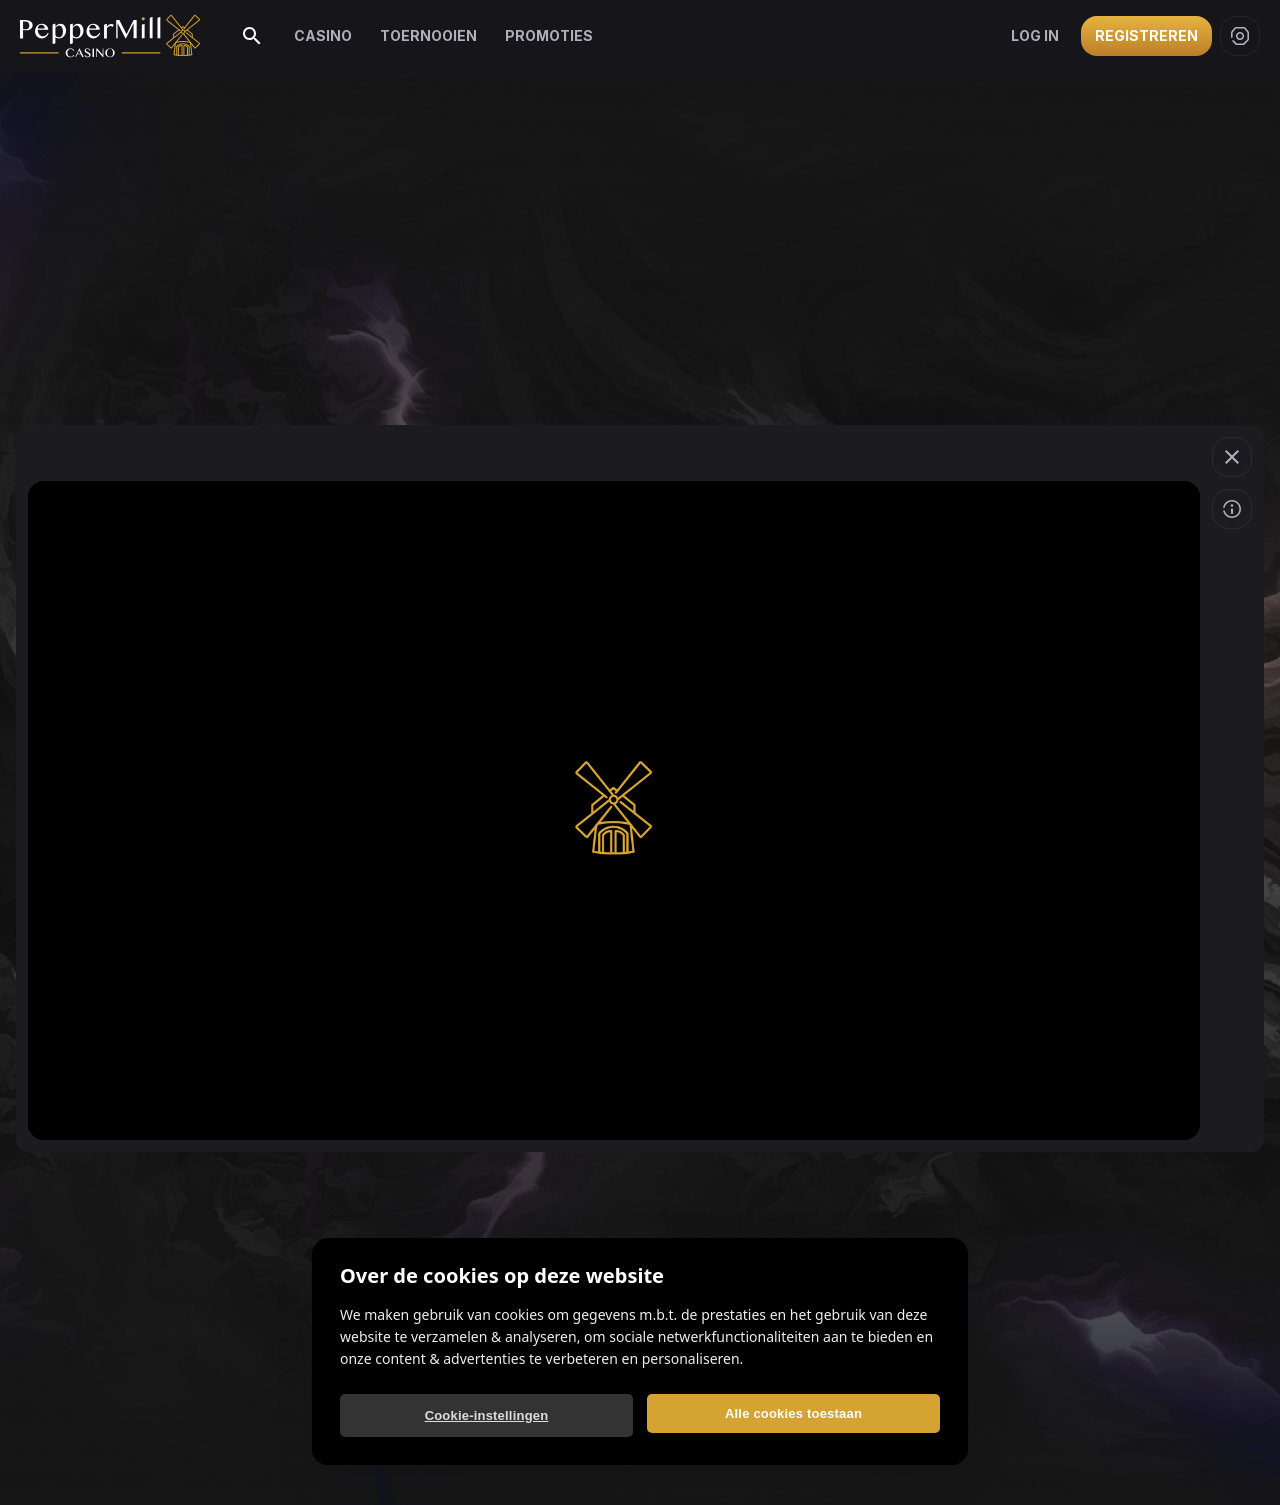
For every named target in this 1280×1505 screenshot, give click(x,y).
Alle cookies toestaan (793, 1413)
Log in (1035, 35)
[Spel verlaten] (1232, 457)
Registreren (1146, 35)
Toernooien (428, 35)
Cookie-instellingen (487, 1415)
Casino (323, 35)
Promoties (549, 35)
